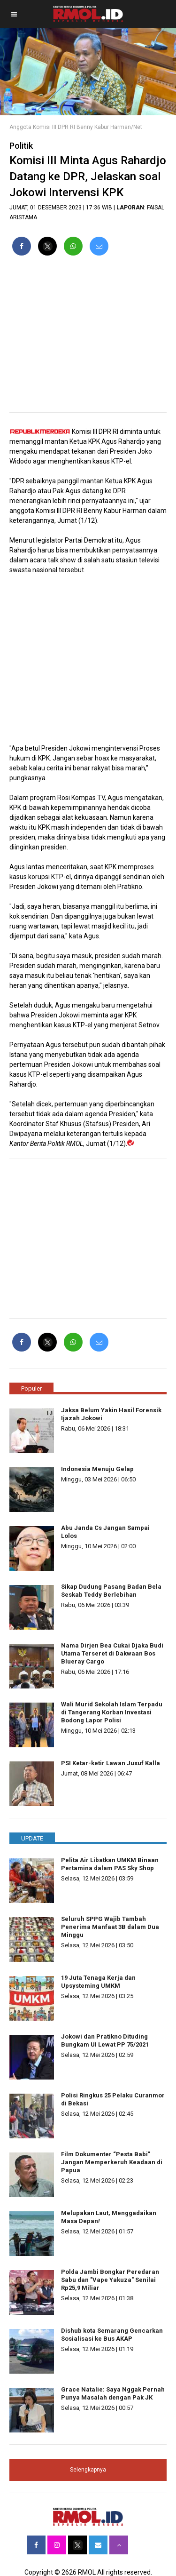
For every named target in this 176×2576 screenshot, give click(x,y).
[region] (88, 337)
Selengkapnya (88, 2469)
